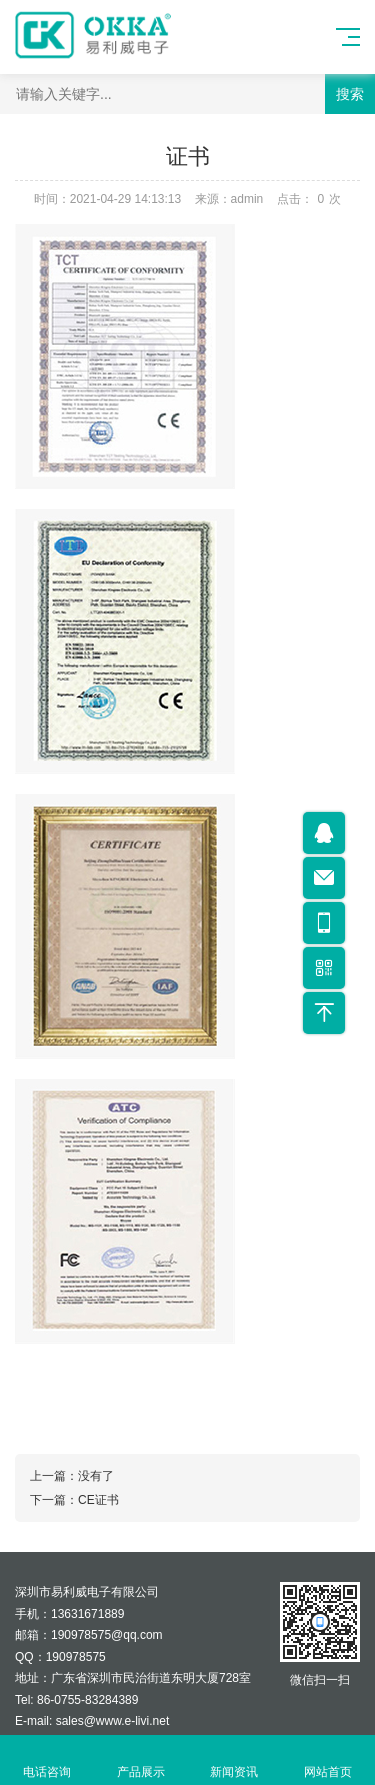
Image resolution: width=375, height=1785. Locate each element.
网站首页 (328, 1760)
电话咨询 (47, 1760)
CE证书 (98, 1500)
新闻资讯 (235, 1760)
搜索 (350, 94)
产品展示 (141, 1760)
